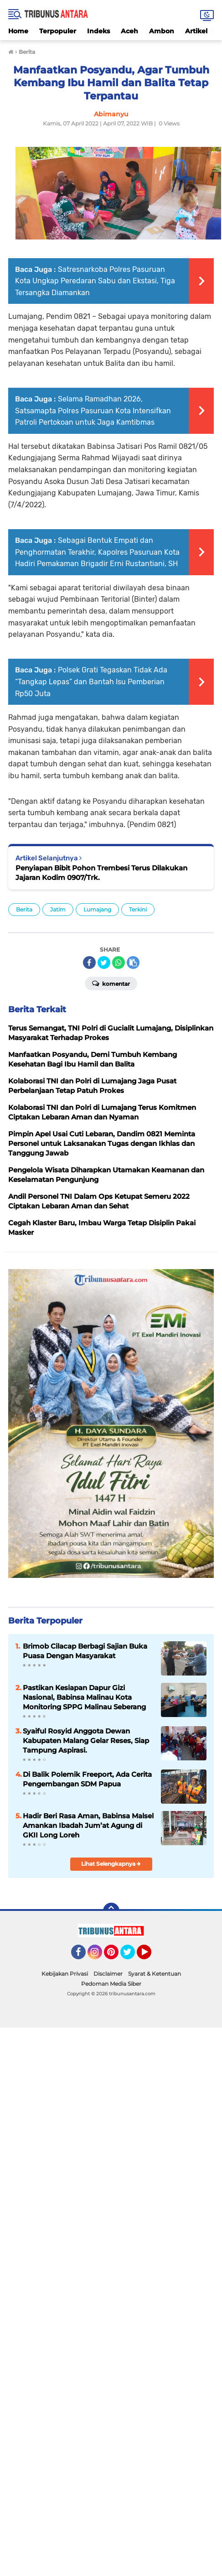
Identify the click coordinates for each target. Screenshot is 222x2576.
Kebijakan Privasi (64, 1973)
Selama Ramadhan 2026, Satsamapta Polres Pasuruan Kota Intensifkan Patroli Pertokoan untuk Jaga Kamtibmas (93, 411)
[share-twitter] (104, 962)
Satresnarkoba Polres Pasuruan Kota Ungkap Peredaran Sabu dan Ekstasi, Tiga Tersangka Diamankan (95, 281)
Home (18, 31)
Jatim (58, 909)
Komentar (111, 983)
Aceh (129, 31)
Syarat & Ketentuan (154, 1973)
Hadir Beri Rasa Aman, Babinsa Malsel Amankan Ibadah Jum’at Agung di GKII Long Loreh (88, 1825)
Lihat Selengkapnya (111, 1863)
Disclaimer (108, 1973)
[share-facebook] (89, 962)
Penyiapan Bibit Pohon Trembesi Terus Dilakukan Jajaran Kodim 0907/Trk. (101, 873)
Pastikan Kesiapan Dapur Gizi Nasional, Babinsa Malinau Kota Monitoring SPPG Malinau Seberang (84, 1697)
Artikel (196, 31)
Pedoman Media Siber (111, 1983)
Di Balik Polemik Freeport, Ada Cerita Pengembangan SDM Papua (87, 1779)
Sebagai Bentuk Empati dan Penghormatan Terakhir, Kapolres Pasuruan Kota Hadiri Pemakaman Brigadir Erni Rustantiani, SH (97, 552)
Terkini (138, 909)
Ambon (161, 31)
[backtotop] (111, 1911)
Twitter (131, 1956)
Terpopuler (57, 31)
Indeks (98, 31)
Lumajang (97, 909)
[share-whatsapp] (118, 962)
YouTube (150, 1956)
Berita (24, 909)
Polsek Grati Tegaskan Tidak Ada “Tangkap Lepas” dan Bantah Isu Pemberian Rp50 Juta (91, 681)
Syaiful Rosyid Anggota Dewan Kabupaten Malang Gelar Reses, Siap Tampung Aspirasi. (86, 1740)
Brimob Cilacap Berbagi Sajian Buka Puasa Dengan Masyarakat (85, 1651)
